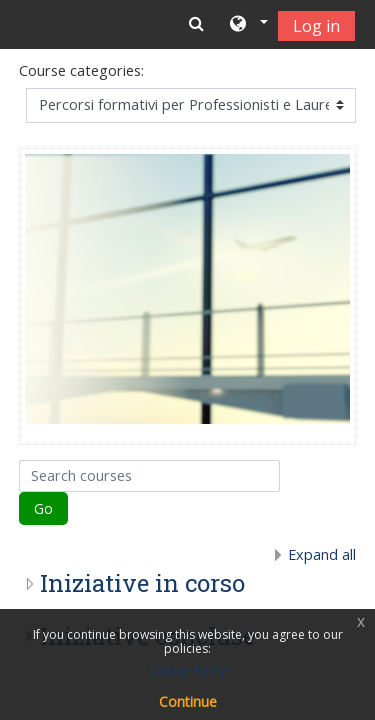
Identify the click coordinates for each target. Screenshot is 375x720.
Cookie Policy (188, 670)
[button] (247, 25)
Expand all (322, 554)
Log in (316, 26)
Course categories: (81, 70)
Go (43, 508)
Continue (188, 701)
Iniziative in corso (142, 583)
